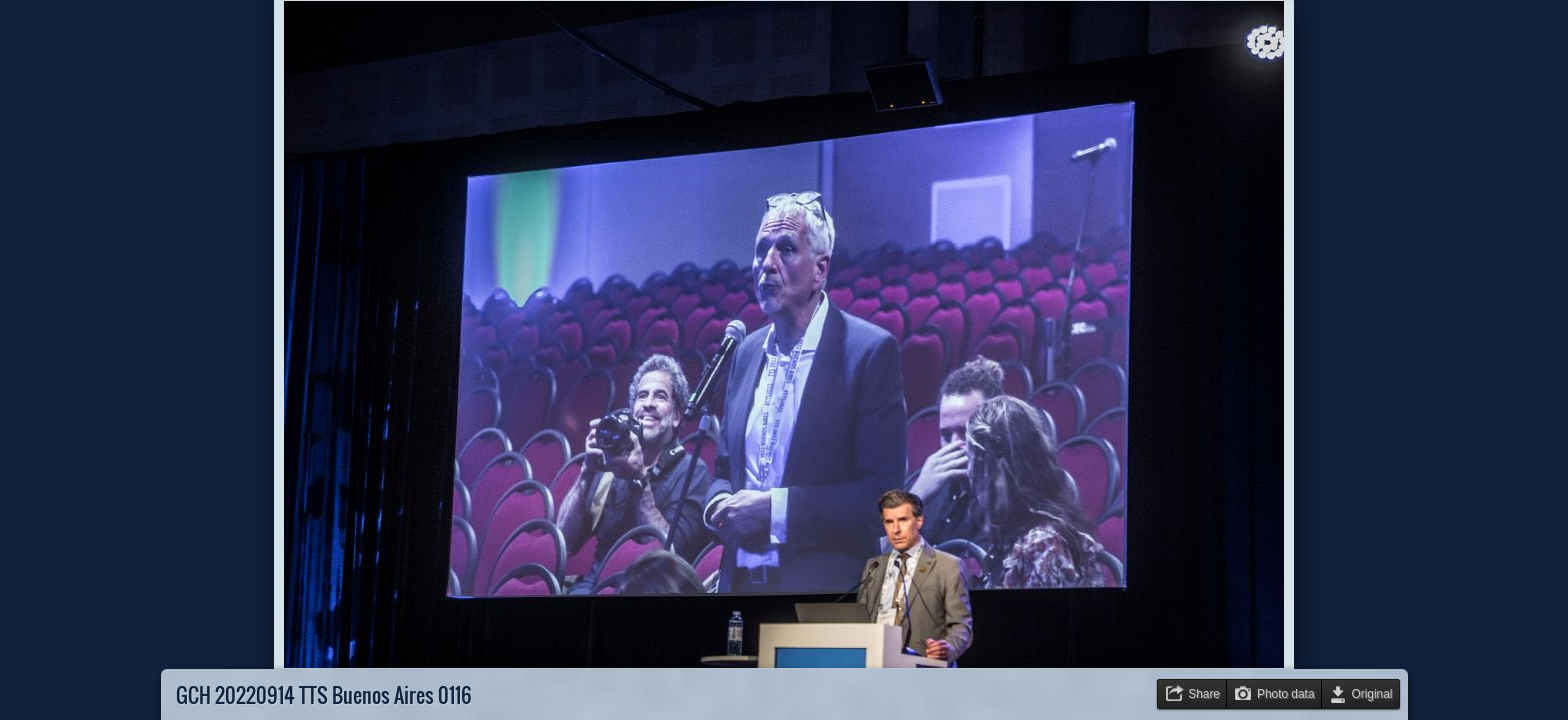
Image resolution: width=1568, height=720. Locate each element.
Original (1372, 694)
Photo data (1286, 694)
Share (1204, 694)
